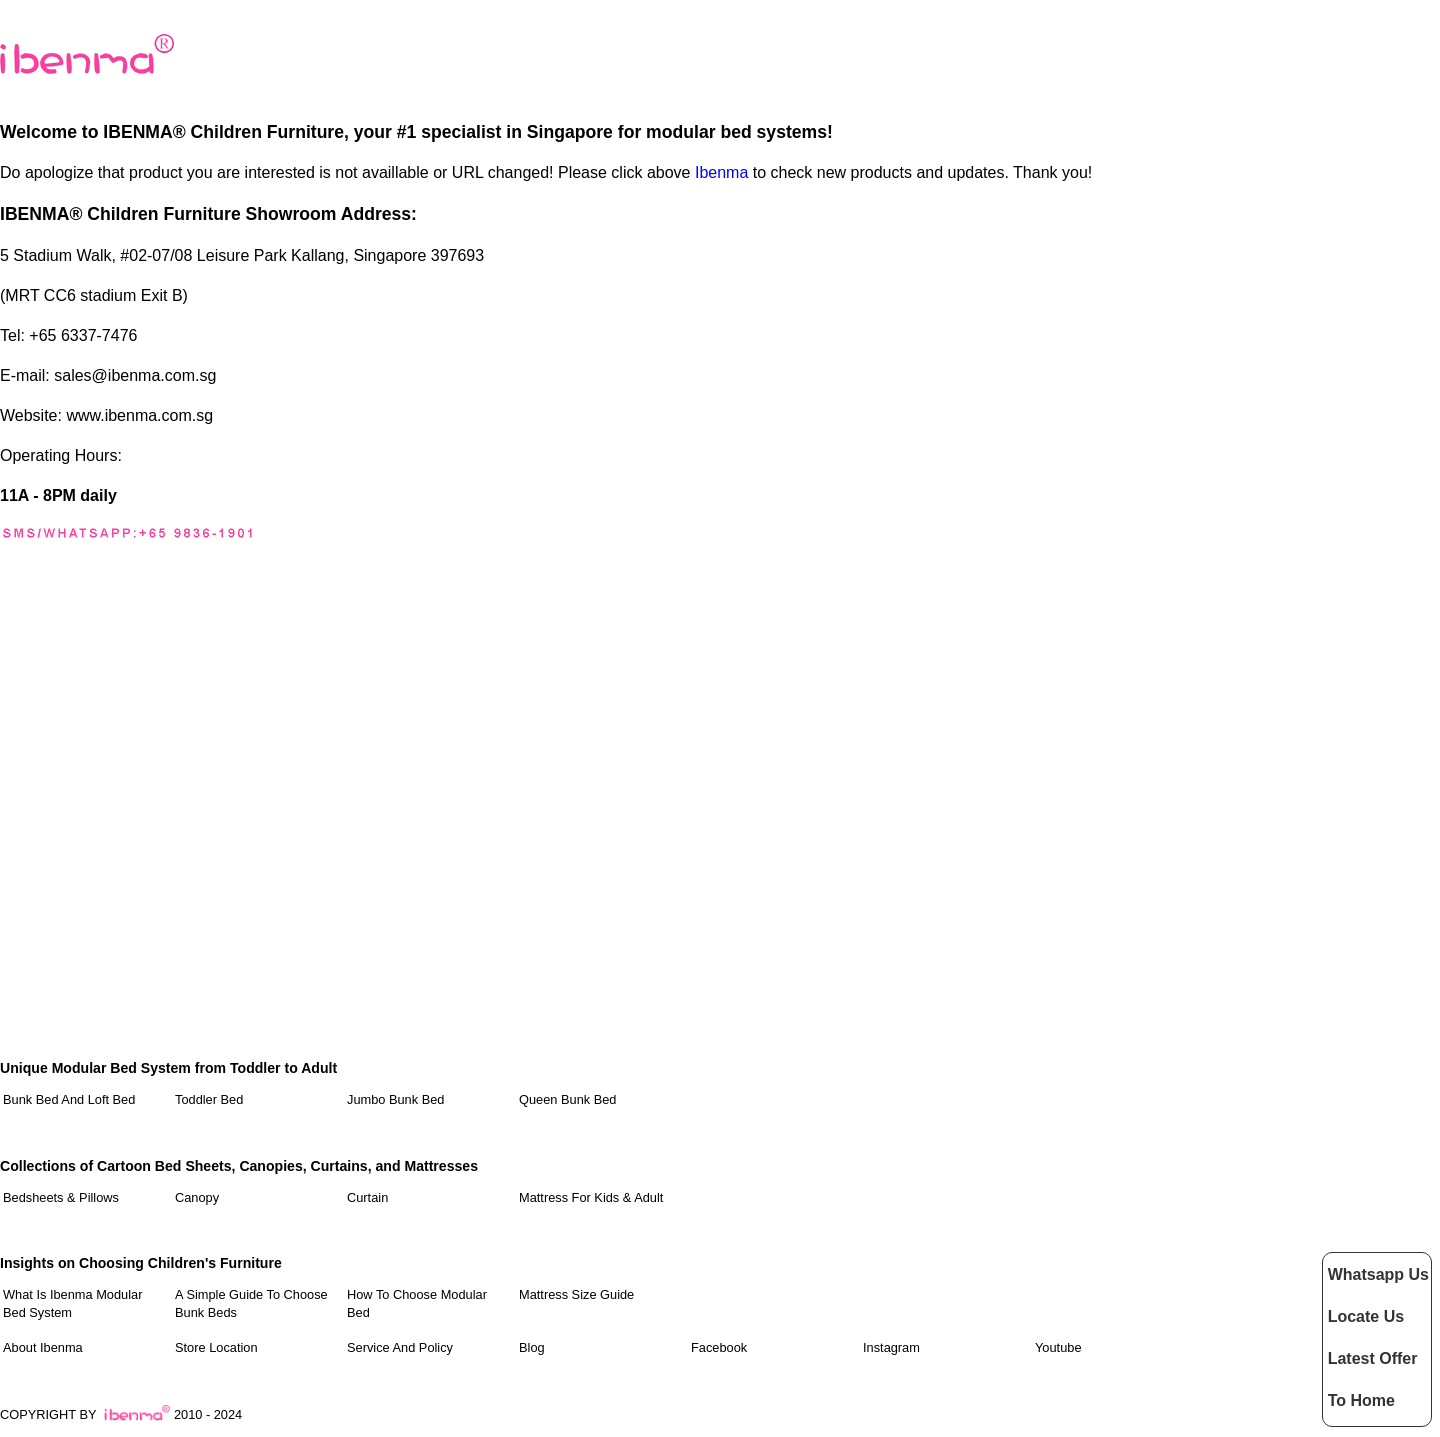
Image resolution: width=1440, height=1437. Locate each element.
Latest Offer (1373, 1358)
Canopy (197, 1197)
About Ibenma (43, 1347)
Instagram (891, 1347)
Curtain (367, 1197)
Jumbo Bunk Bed (395, 1099)
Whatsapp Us (1378, 1274)
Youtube (1058, 1347)
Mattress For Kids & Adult (591, 1197)
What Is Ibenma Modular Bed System (72, 1303)
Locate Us (1366, 1316)
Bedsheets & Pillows (61, 1197)
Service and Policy (400, 1347)
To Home (1361, 1400)
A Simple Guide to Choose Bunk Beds (251, 1303)
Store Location (216, 1347)
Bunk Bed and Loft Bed (69, 1099)
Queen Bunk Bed (567, 1099)
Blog (532, 1347)
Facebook (719, 1347)
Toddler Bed (209, 1099)
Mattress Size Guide (576, 1294)
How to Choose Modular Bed (417, 1303)
